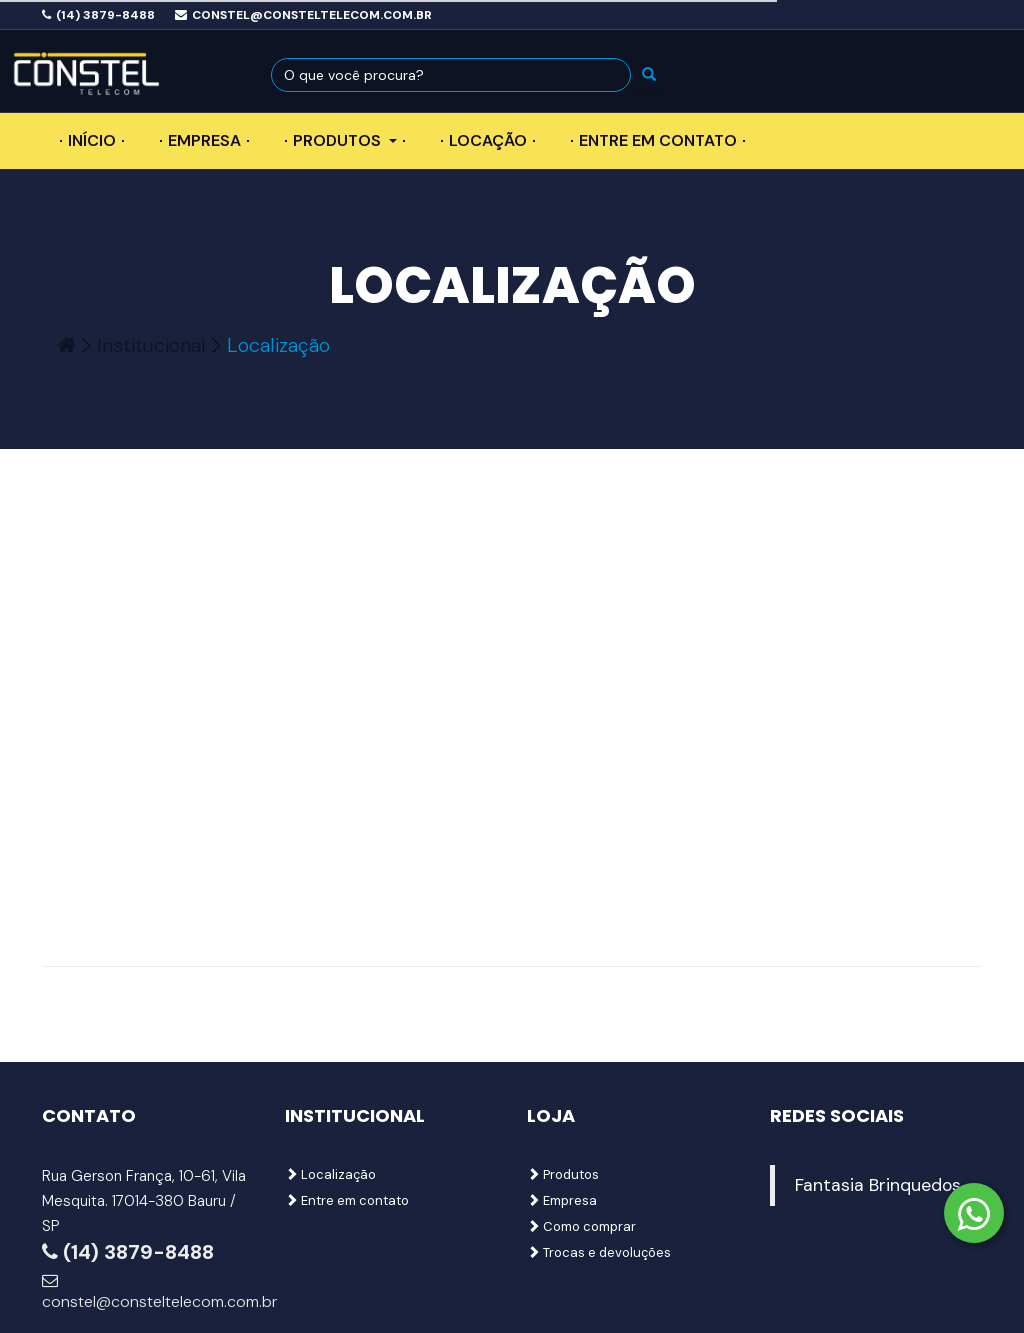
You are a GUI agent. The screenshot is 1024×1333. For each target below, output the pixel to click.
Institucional (151, 345)
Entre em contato (658, 140)
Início (92, 140)
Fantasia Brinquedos (878, 1185)
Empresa (204, 140)
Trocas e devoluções (599, 1252)
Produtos (345, 140)
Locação (488, 140)
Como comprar (581, 1226)
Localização (330, 1174)
